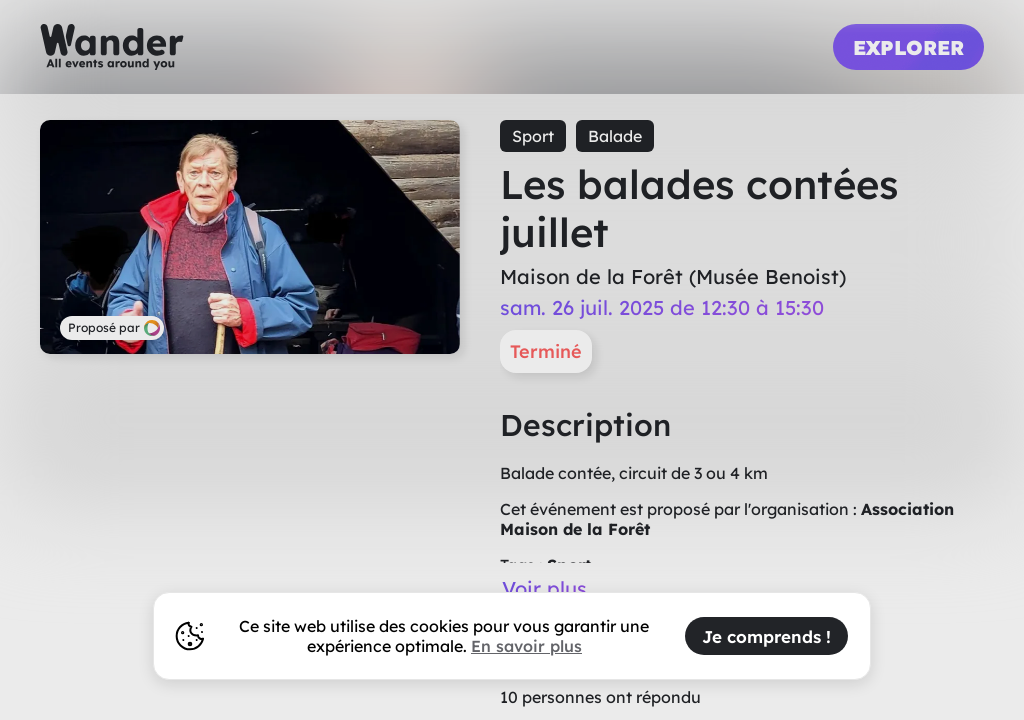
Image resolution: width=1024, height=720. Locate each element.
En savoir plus (526, 646)
